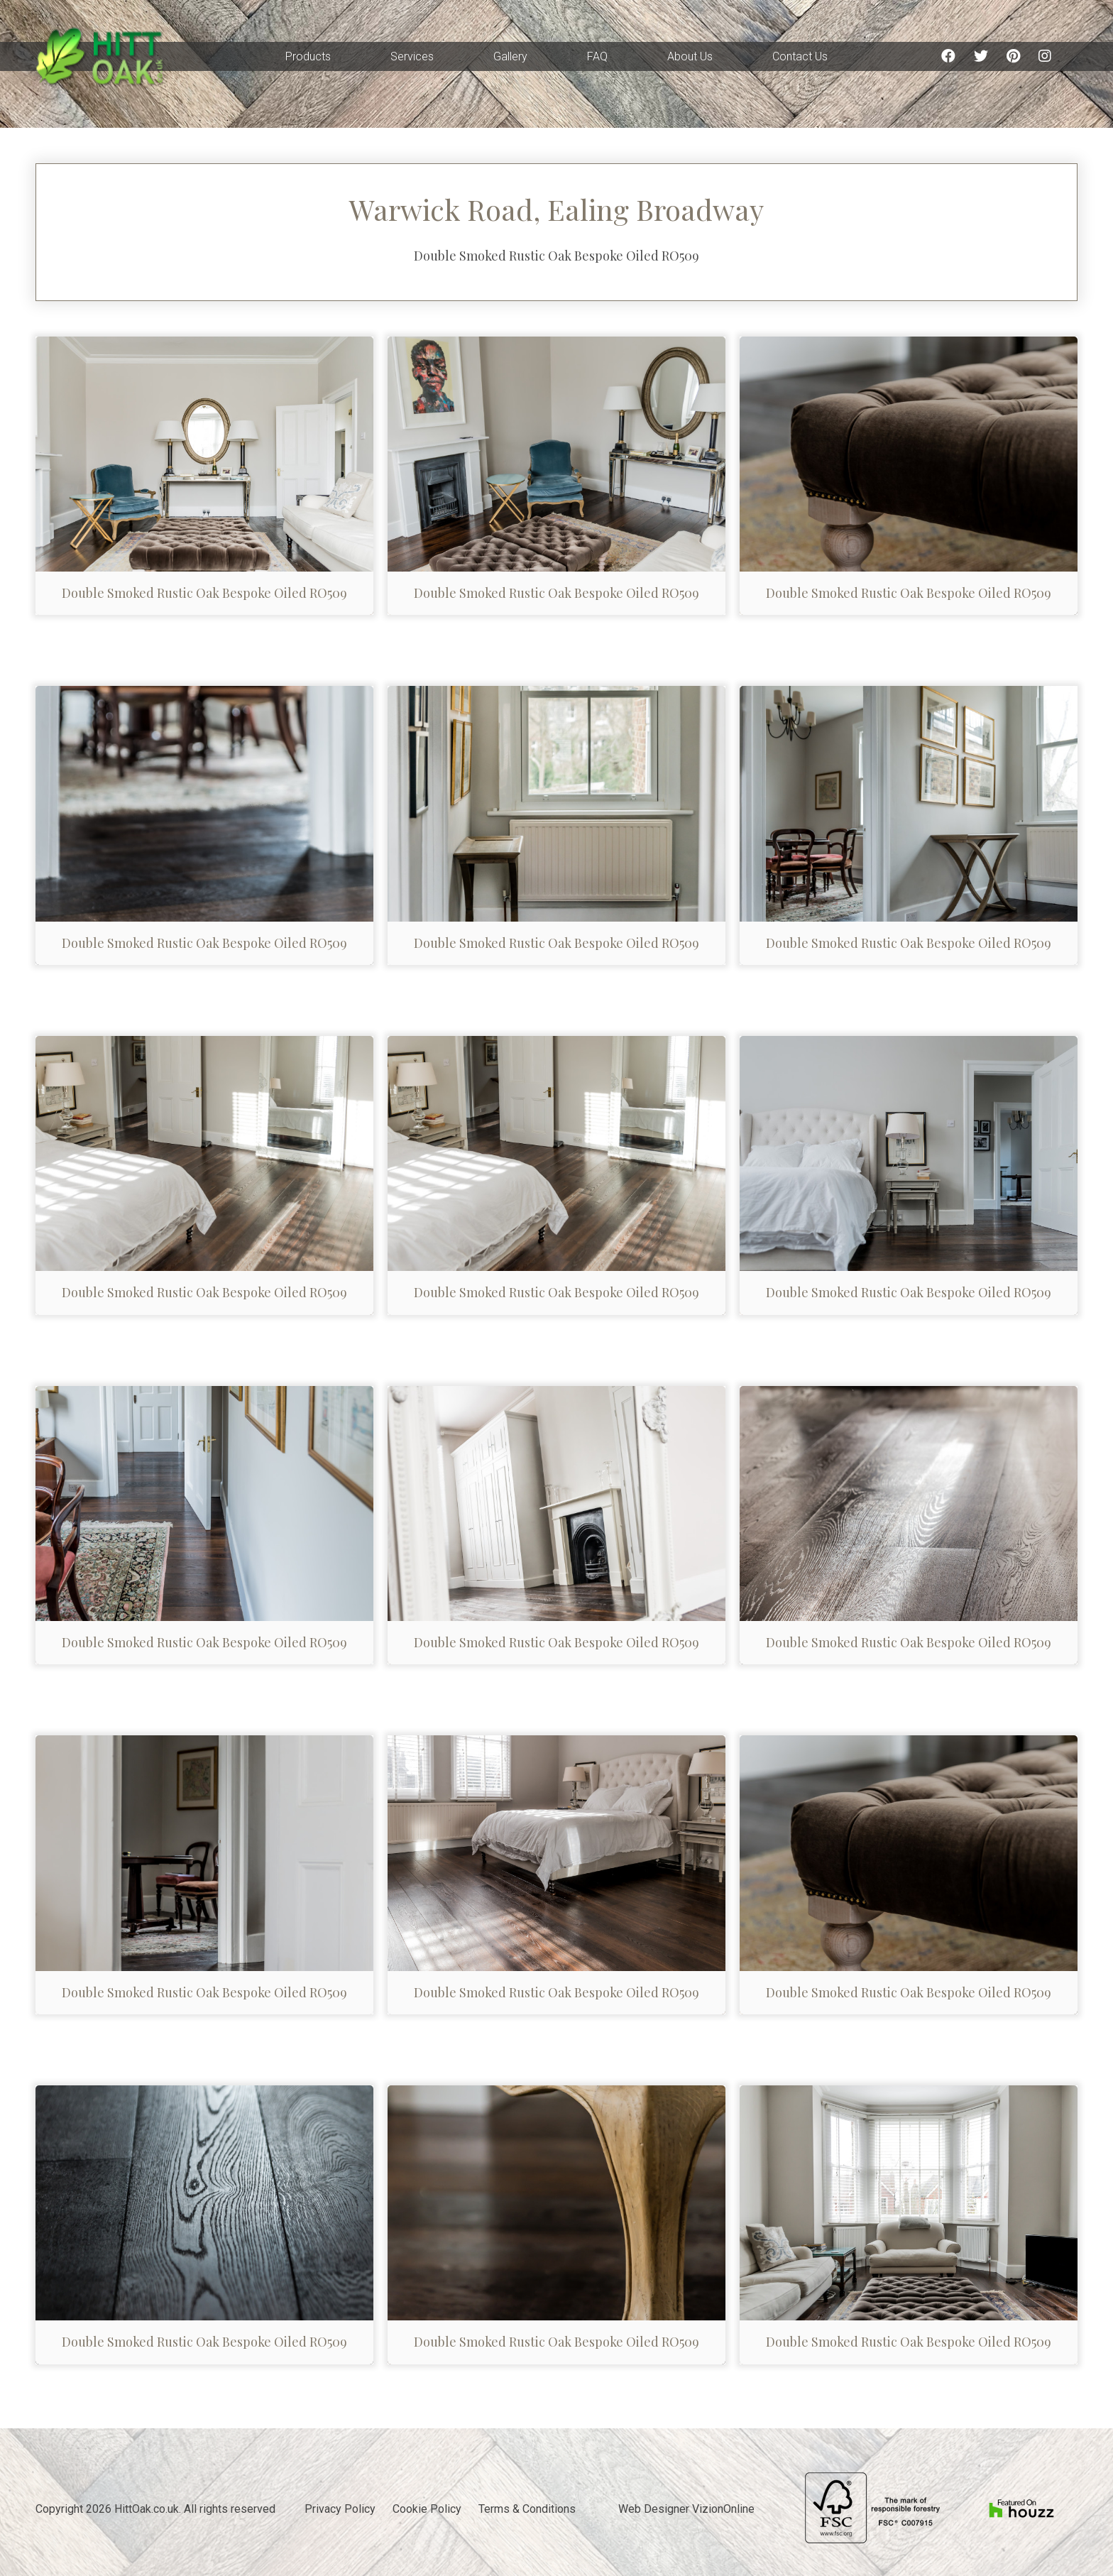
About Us (690, 56)
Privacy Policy (340, 2509)
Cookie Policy (427, 2509)
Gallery (510, 56)
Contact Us (800, 56)
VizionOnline (723, 2509)
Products (308, 56)
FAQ (597, 56)
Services (412, 56)
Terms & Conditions (527, 2509)
